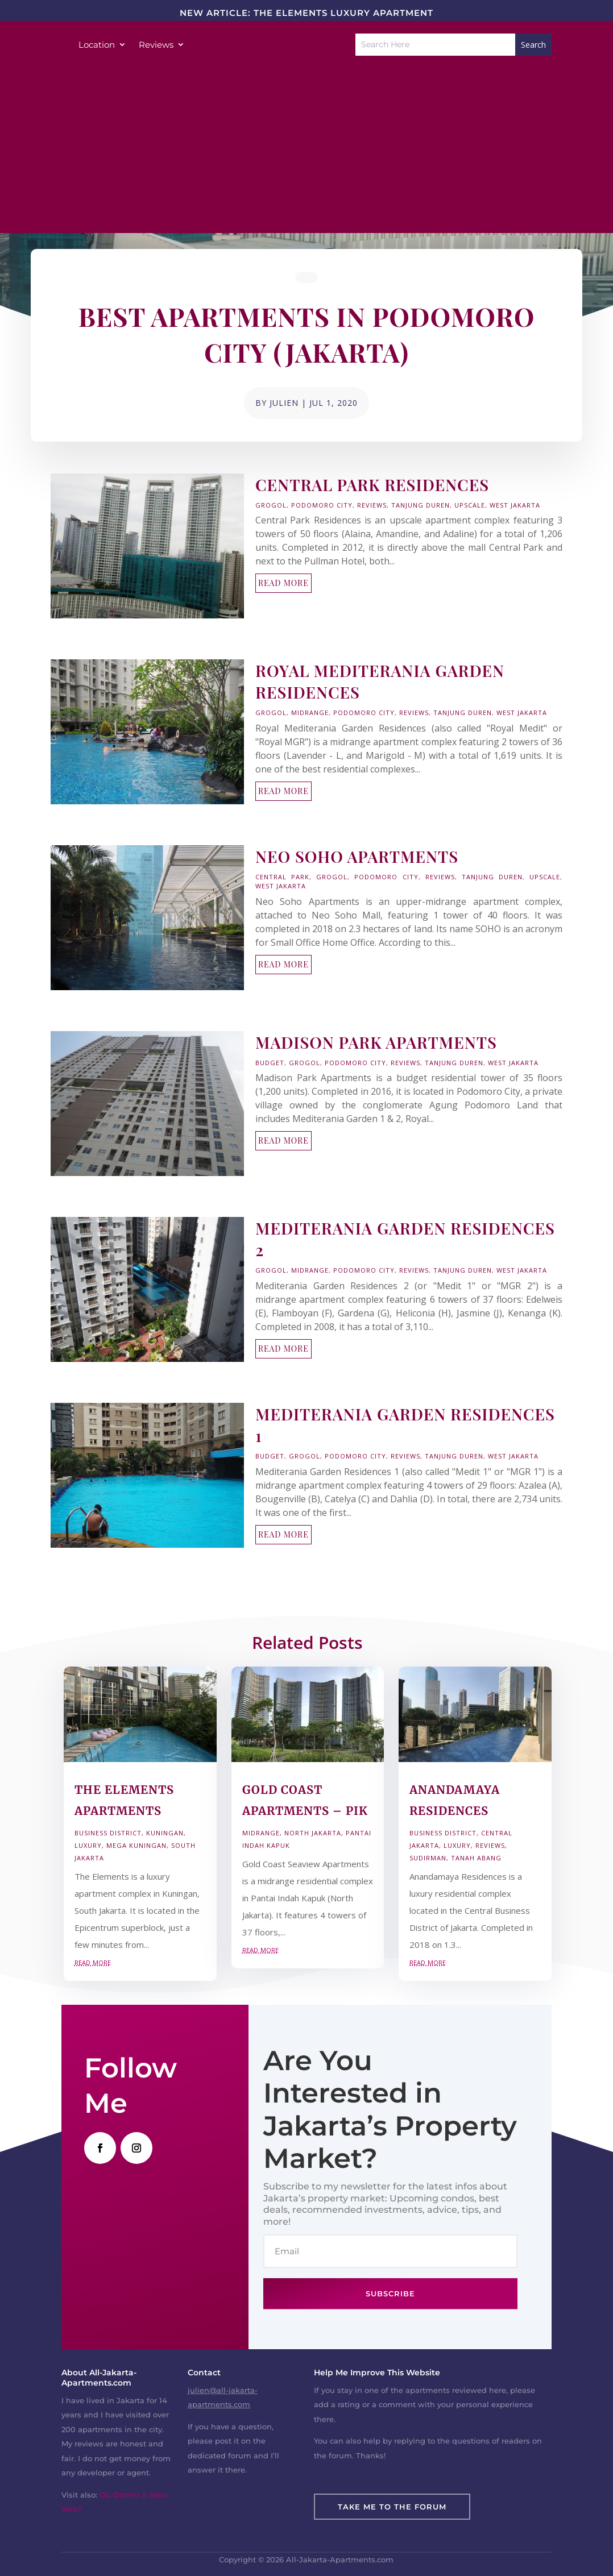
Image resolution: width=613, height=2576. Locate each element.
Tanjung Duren (420, 505)
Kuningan (165, 1833)
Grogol (271, 505)
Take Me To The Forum (392, 2506)
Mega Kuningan (136, 1845)
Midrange (310, 712)
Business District (108, 1833)
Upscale (469, 505)
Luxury (88, 1845)
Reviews (156, 44)
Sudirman (427, 1858)
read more (283, 582)
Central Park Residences (372, 484)
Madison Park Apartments (376, 1042)
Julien (284, 402)
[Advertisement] (306, 153)
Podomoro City (322, 505)
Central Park (282, 876)
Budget (269, 1062)
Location (96, 44)
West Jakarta (515, 505)
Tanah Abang (476, 1858)
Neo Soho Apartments (356, 856)
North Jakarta (312, 1833)
